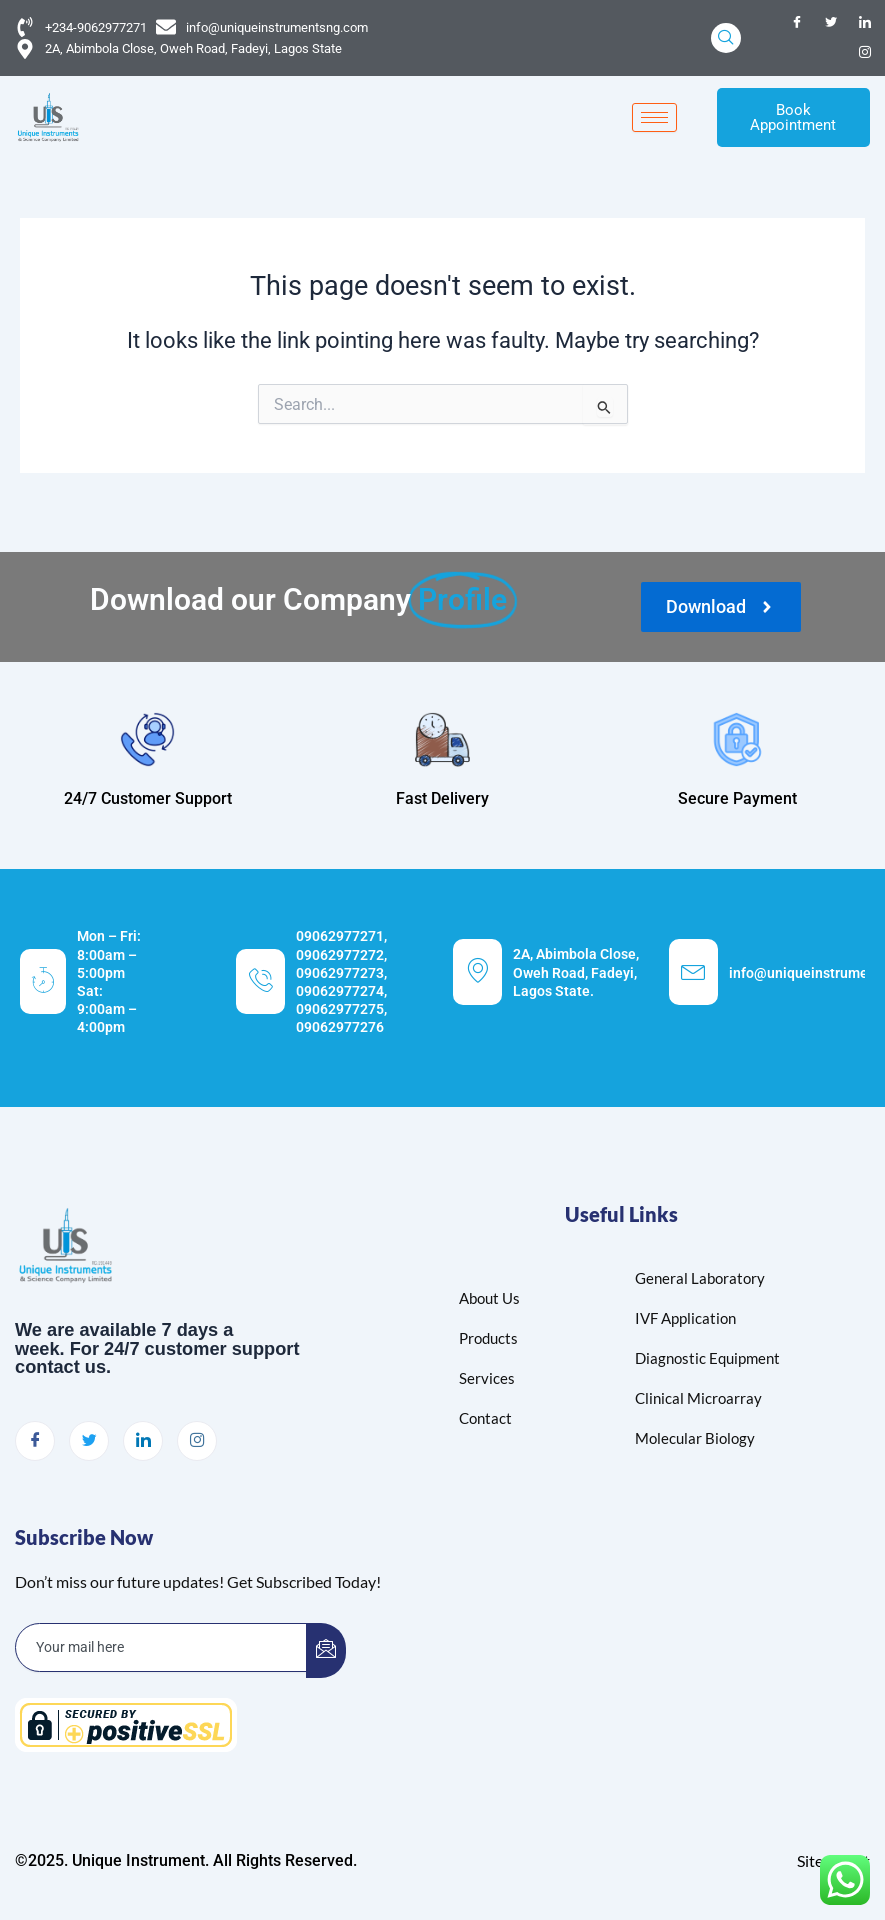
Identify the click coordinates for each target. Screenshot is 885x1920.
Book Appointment (793, 117)
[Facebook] (797, 23)
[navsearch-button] (726, 38)
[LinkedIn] (865, 23)
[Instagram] (865, 53)
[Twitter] (831, 23)
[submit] (326, 1650)
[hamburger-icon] (654, 118)
